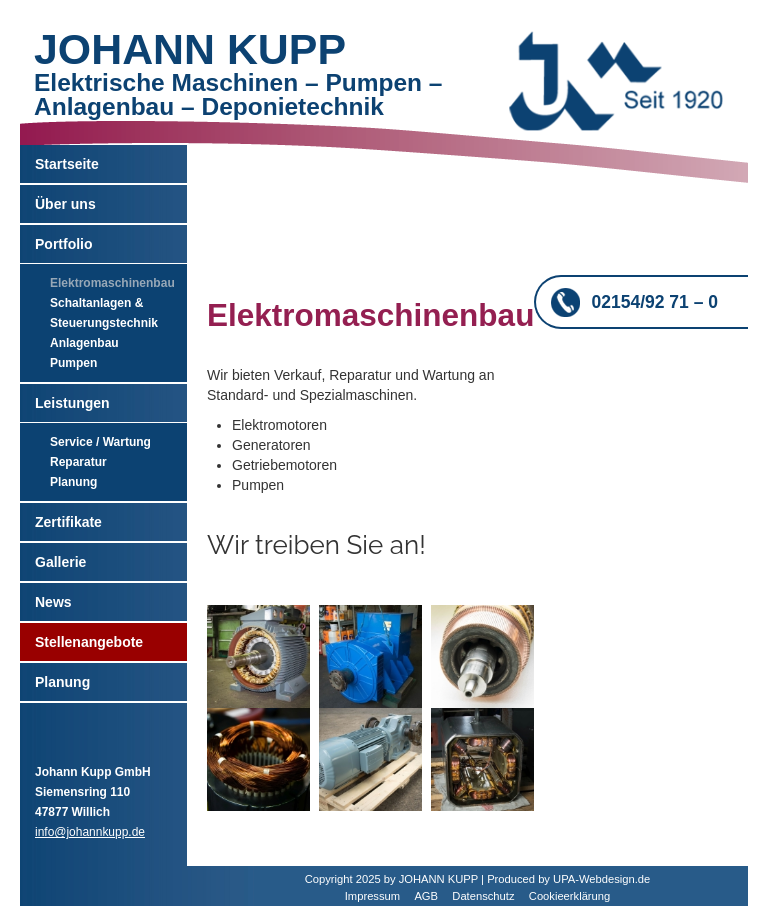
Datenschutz (483, 896)
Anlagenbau (84, 343)
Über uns (65, 204)
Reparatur (78, 462)
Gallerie (60, 562)
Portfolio (64, 244)
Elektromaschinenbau (112, 283)
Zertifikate (68, 522)
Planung (73, 482)
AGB (426, 896)
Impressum (372, 896)
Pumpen (73, 363)
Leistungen (72, 403)
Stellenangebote (89, 642)
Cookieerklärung (569, 896)
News (53, 602)
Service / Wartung (100, 442)
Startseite (67, 164)
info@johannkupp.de (90, 832)
